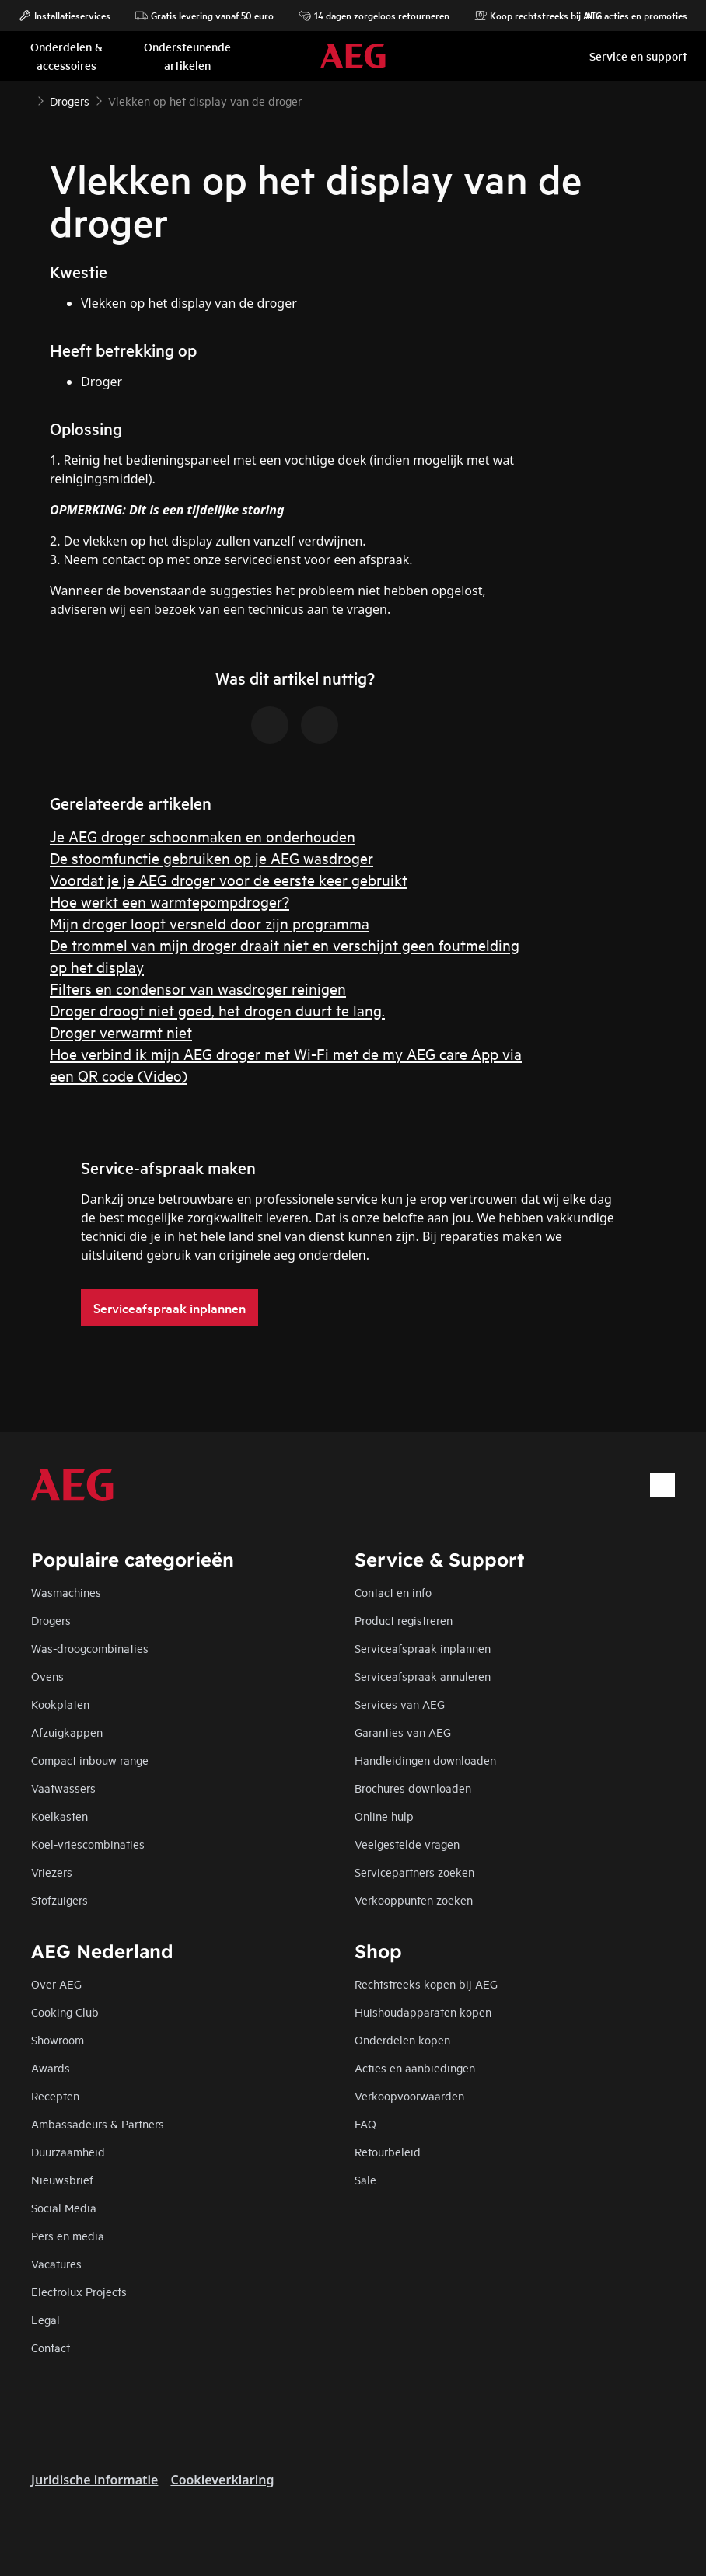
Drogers (51, 1619)
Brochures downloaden (413, 1787)
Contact (50, 2347)
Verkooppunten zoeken (414, 1899)
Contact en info (393, 1591)
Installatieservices (64, 15)
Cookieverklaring (222, 2479)
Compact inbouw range (90, 1759)
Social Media (63, 2207)
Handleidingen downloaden (425, 1759)
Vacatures (56, 2263)
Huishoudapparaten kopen (423, 2011)
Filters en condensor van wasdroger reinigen (198, 988)
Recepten (55, 2095)
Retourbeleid (388, 2151)
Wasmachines (66, 1591)
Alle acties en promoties (628, 15)
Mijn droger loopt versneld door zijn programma (209, 922)
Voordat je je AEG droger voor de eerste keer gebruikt (228, 879)
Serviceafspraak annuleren (423, 1675)
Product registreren (404, 1619)
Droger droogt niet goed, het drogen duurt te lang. (217, 1010)
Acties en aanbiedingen (415, 2067)
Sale (365, 2179)
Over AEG (56, 1983)
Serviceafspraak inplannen (423, 1647)
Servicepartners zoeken (414, 1871)
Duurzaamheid (68, 2151)
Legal (45, 2319)
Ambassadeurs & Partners (97, 2123)
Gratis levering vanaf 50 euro (204, 15)
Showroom (57, 2039)
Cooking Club (65, 2011)
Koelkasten (59, 1815)
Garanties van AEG (403, 1731)
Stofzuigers (59, 1899)
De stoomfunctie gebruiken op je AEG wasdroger (211, 857)
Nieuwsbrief (62, 2179)
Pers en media (67, 2235)
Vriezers (51, 1871)
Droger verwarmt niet (121, 1031)
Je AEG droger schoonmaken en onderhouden (202, 835)
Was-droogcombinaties (90, 1647)
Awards (50, 2067)
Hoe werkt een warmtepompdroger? (169, 901)
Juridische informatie (94, 2479)
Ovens (47, 1675)
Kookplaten (60, 1703)
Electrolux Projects (79, 2291)
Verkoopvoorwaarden (409, 2095)
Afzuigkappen (67, 1731)
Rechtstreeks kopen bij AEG (426, 1983)
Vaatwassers (63, 1787)
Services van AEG (400, 1703)
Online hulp (384, 1815)
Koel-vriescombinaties (88, 1843)
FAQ (365, 2123)
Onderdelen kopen (402, 2039)
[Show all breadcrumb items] (25, 99)
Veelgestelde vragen (407, 1843)
